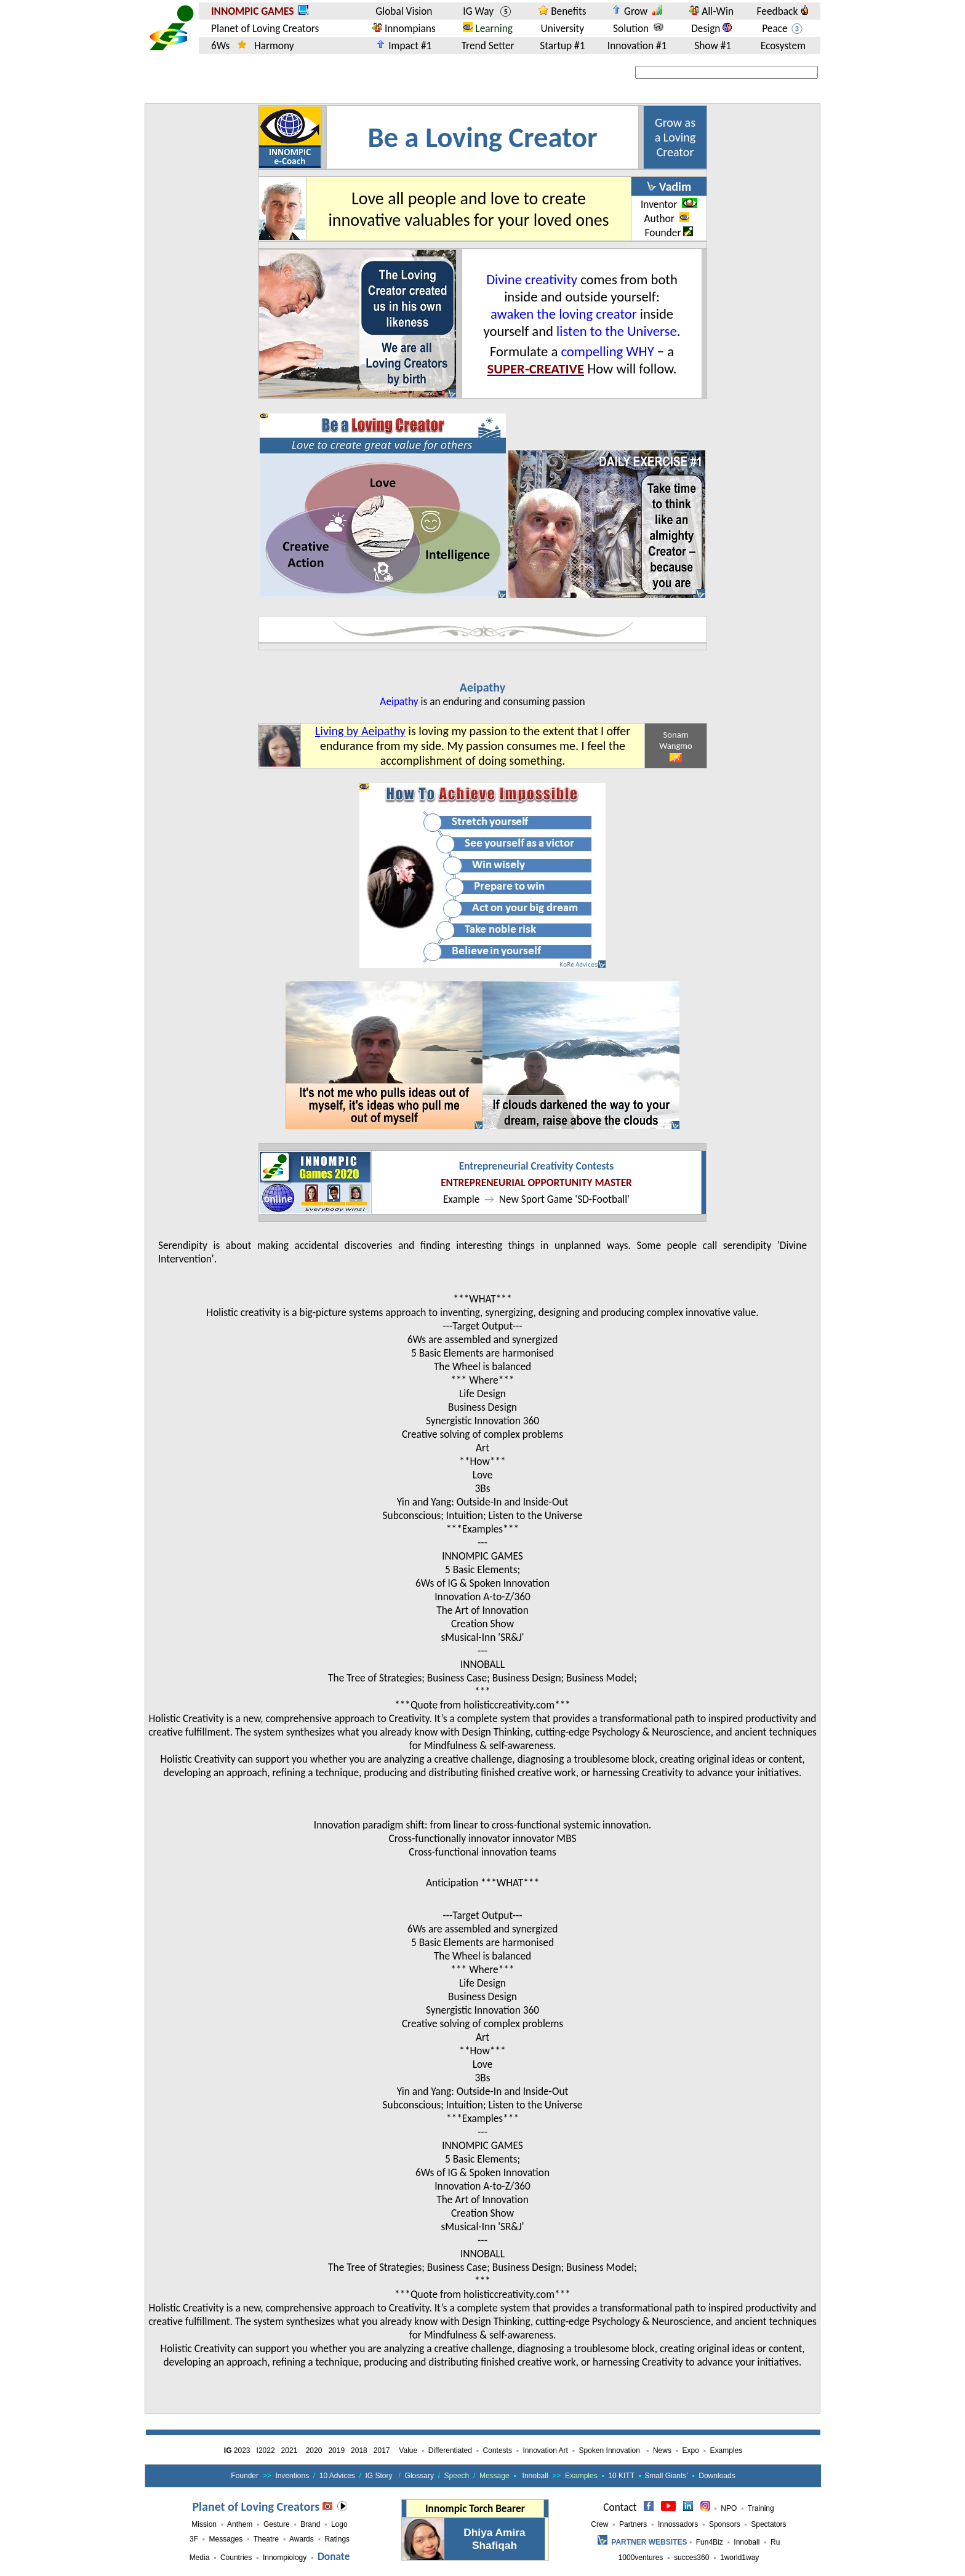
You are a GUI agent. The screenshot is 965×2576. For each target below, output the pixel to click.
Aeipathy (482, 687)
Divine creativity (531, 279)
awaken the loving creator (564, 313)
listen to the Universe (616, 331)
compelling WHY (607, 351)
